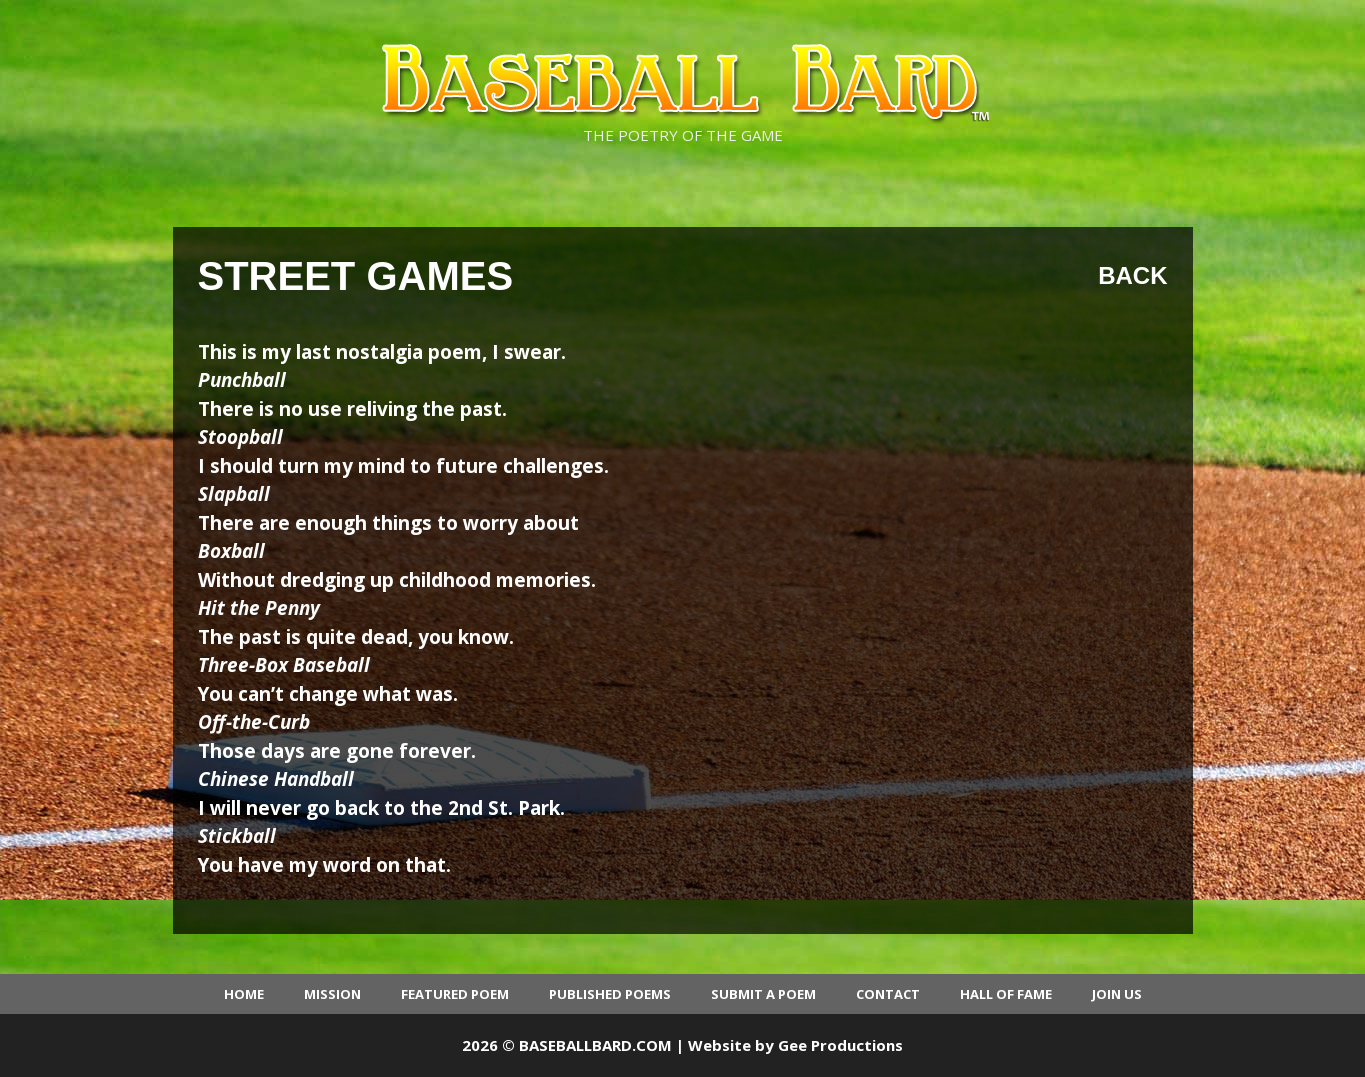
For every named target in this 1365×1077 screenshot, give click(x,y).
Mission (332, 994)
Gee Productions (840, 1045)
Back (1132, 275)
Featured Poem (455, 994)
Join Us (1117, 994)
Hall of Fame (1006, 994)
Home (244, 994)
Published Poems (610, 994)
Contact (888, 994)
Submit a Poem (763, 994)
